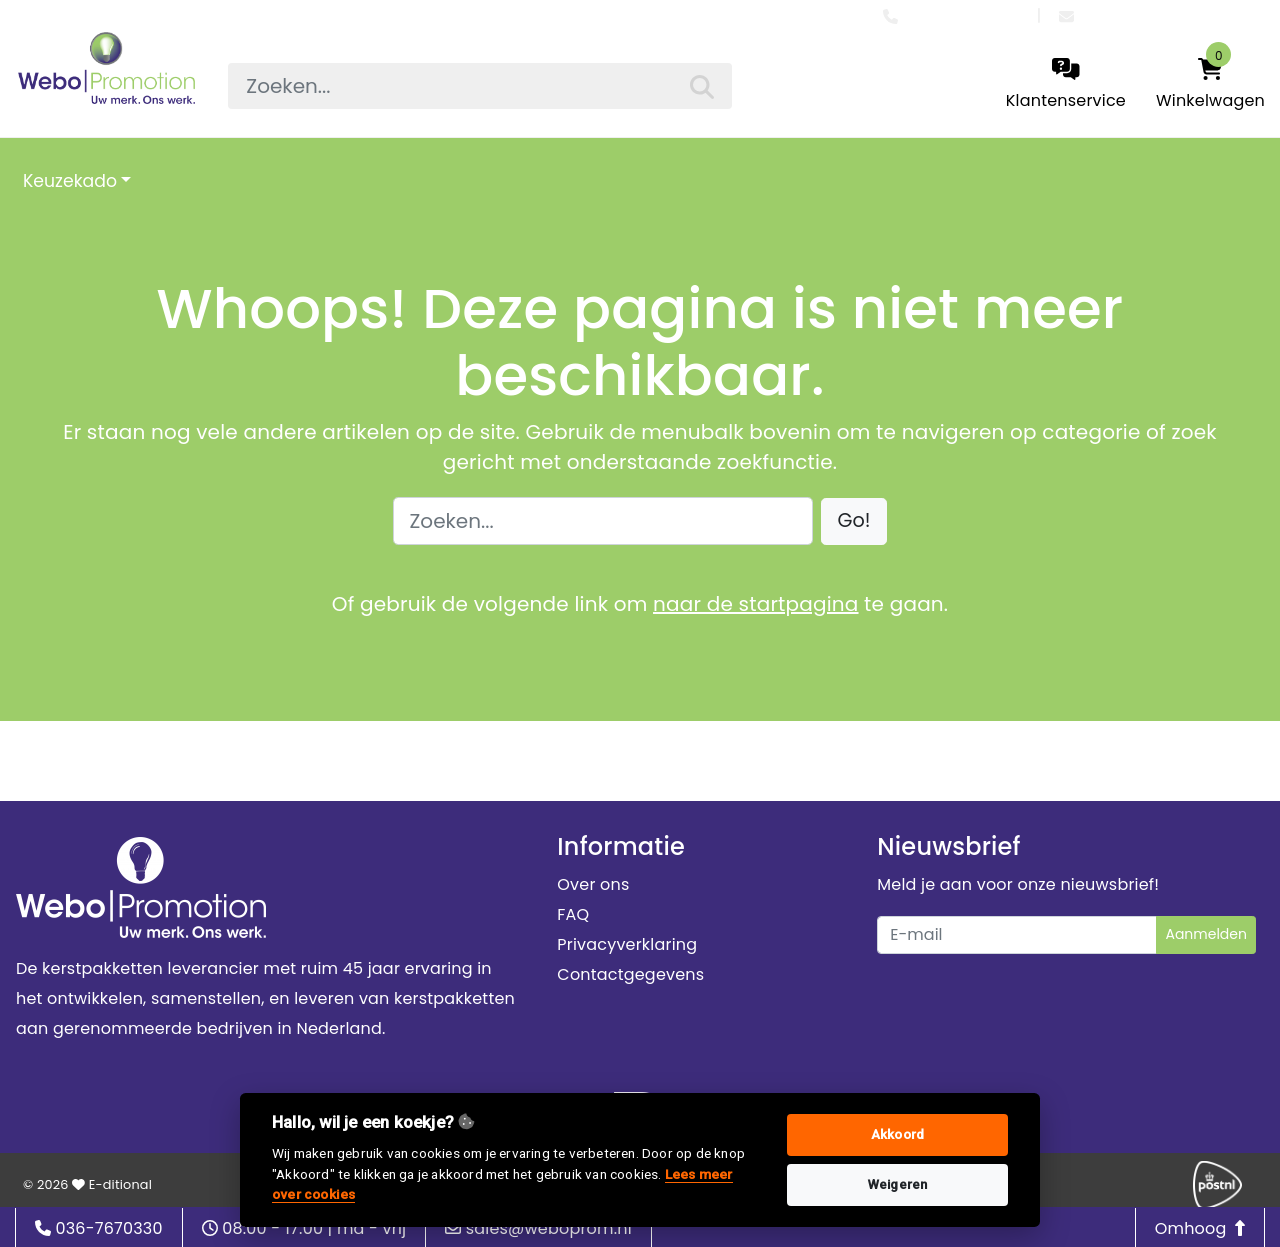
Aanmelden (1206, 934)
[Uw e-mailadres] (1017, 935)
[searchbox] (479, 86)
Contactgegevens (630, 974)
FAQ (573, 914)
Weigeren (898, 1184)
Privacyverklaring (627, 944)
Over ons (593, 884)
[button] (854, 521)
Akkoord (897, 1134)
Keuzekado (70, 181)
